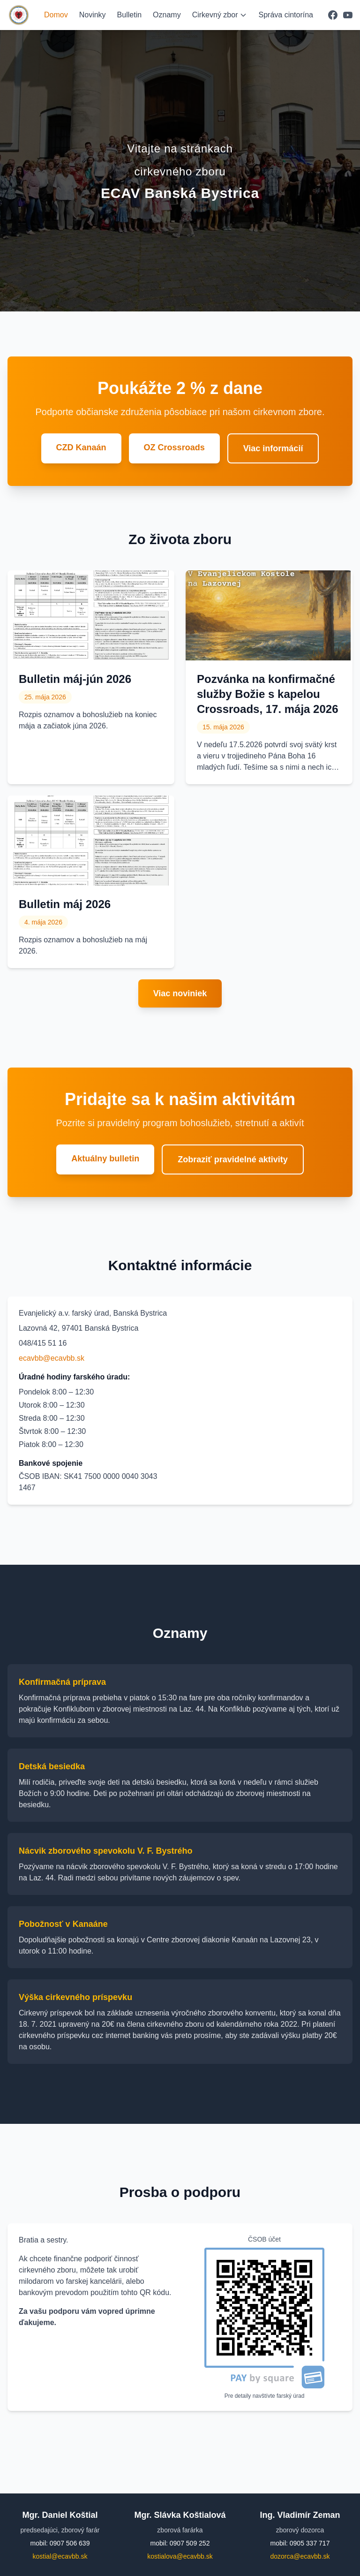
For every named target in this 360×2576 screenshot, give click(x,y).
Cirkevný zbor (220, 15)
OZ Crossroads (174, 447)
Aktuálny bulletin (105, 1158)
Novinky (92, 15)
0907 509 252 (190, 2543)
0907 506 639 (70, 2543)
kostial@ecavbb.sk (60, 2556)
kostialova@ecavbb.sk (180, 2556)
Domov (56, 15)
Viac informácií (273, 448)
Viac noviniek (180, 993)
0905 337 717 (310, 2543)
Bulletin (129, 15)
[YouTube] (347, 15)
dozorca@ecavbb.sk (300, 2556)
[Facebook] (333, 15)
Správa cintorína (285, 15)
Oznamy (167, 15)
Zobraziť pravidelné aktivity (233, 1159)
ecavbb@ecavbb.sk (51, 1358)
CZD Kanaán (81, 447)
